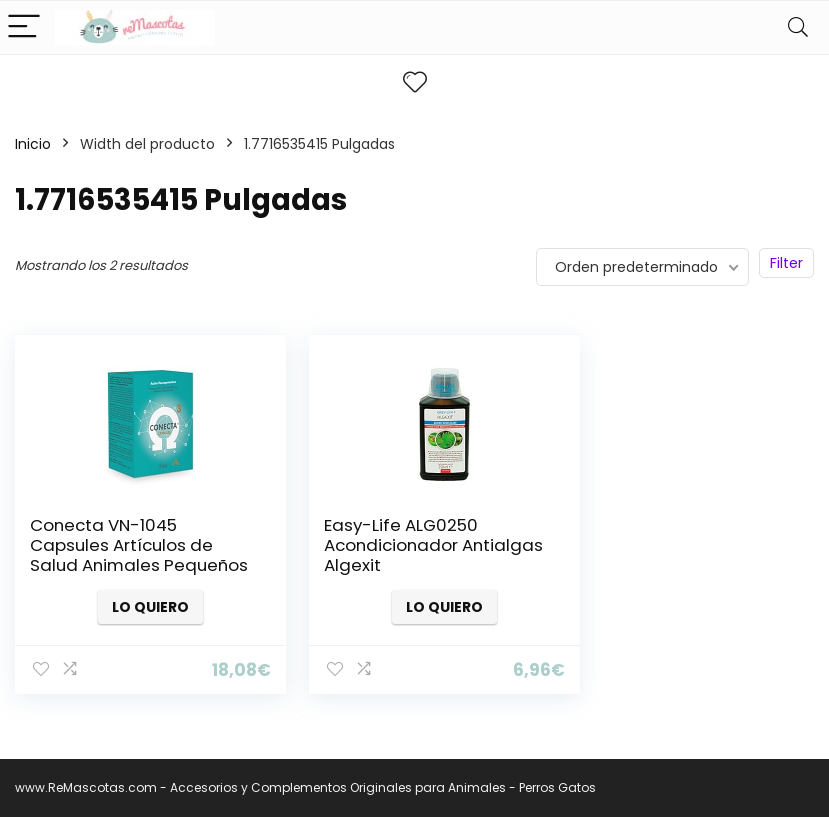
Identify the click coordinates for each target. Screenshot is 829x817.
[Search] (798, 27)
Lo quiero (140, 607)
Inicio (33, 144)
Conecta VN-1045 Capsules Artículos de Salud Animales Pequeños (121, 555)
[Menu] (24, 27)
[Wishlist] (415, 82)
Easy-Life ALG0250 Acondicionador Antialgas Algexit (382, 545)
